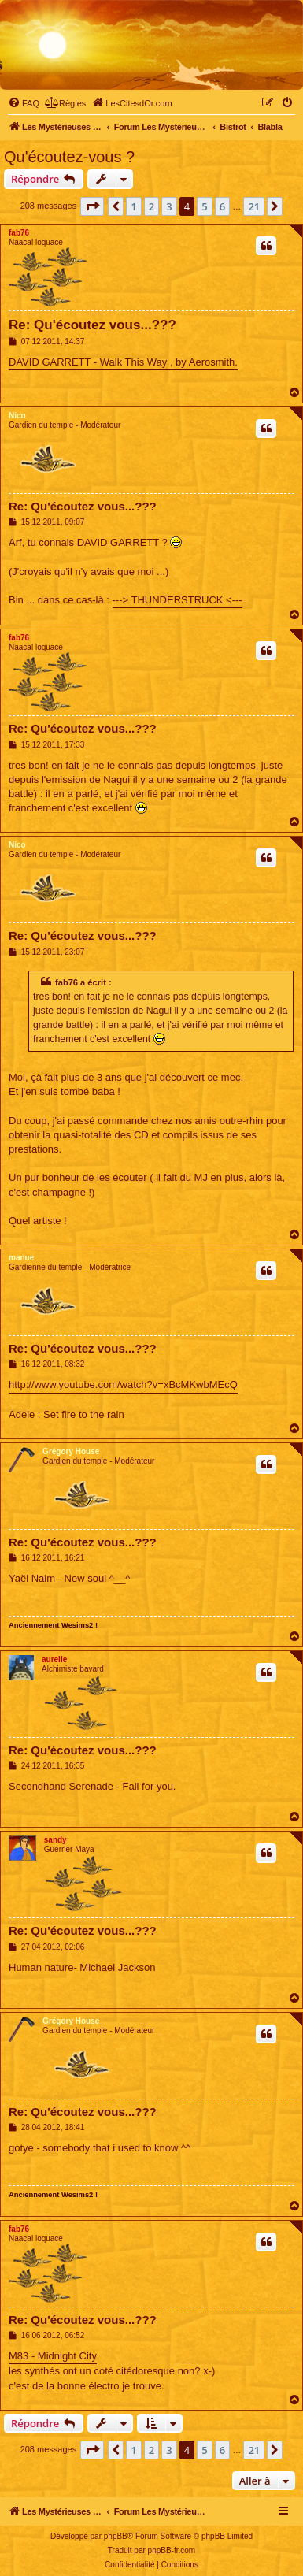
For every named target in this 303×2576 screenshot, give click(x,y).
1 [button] (133, 206)
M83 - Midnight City (53, 2356)
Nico (17, 415)
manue (21, 1257)
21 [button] (254, 206)
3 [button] (169, 206)
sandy (55, 1839)
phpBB (115, 2536)
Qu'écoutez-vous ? (69, 156)
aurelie (54, 1659)
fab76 (19, 232)
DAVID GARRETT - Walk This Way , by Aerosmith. (123, 362)
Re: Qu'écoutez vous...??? (92, 324)
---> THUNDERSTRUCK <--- (177, 600)
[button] (92, 206)
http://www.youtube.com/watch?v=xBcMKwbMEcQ (123, 1384)
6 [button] (222, 206)
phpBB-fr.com (172, 2550)
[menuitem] (23, 103)
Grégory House (70, 1451)
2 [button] (151, 206)
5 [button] (204, 206)
